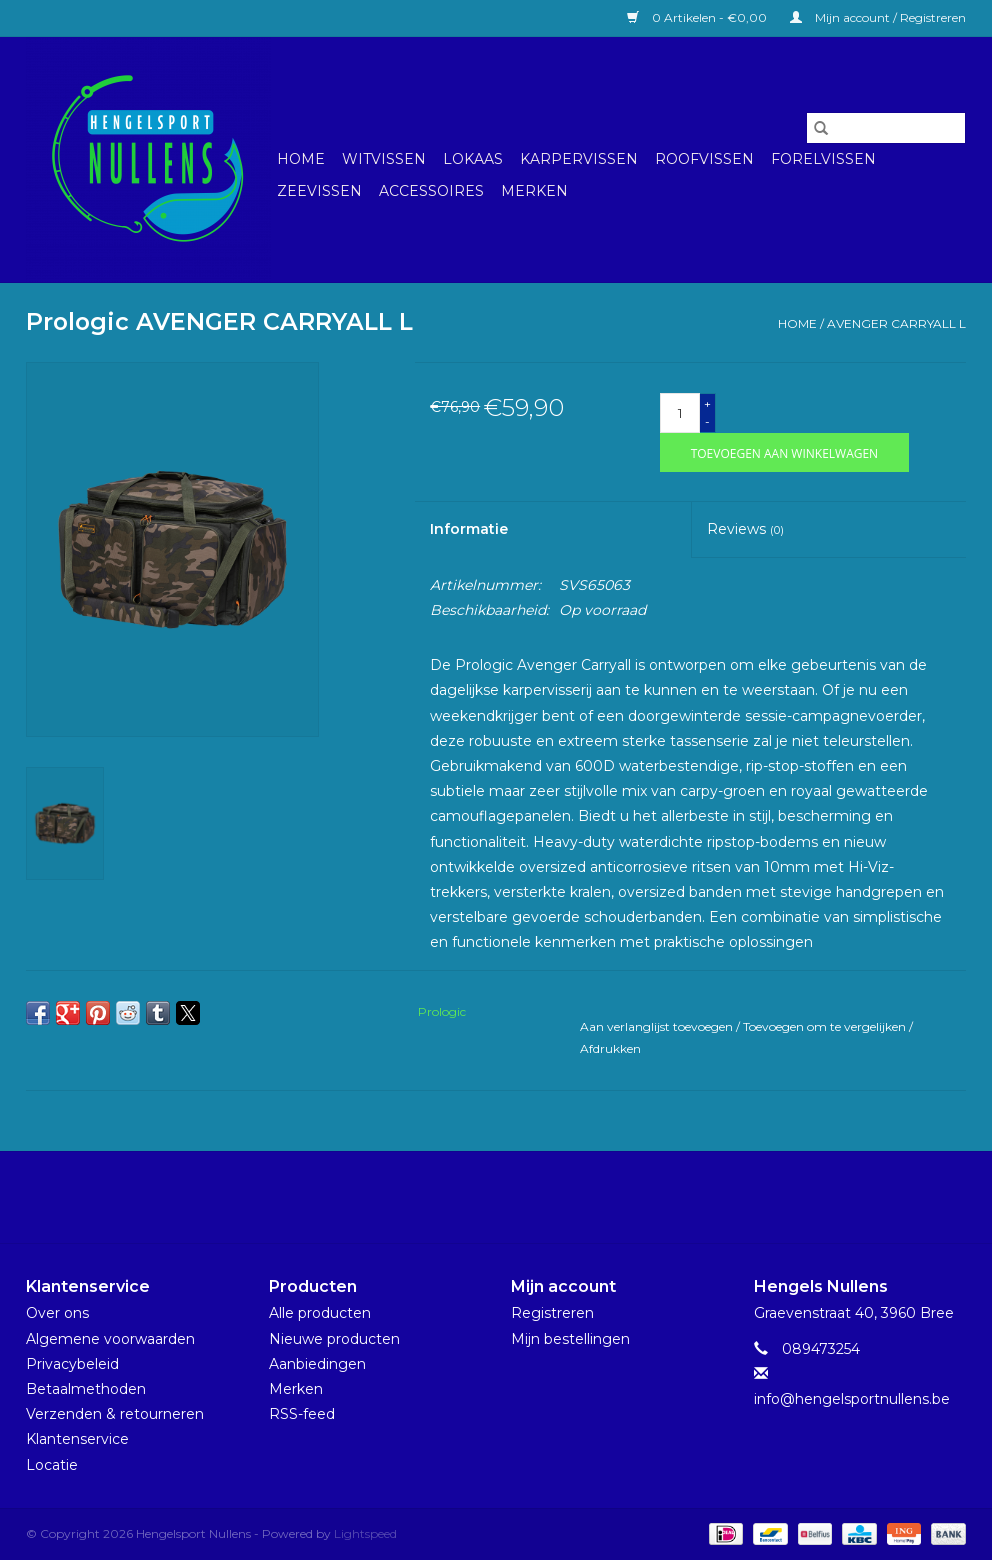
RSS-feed (302, 1414)
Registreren (552, 1313)
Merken (534, 191)
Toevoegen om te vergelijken (826, 1026)
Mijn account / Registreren (878, 17)
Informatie (469, 529)
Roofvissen (704, 159)
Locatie (52, 1465)
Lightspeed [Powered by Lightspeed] (365, 1533)
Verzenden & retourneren (115, 1414)
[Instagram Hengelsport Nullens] (514, 1197)
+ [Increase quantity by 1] (707, 403)
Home (301, 159)
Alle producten (320, 1313)
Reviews (745, 529)
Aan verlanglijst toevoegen (658, 1026)
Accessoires (431, 191)
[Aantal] (680, 413)
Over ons (57, 1313)
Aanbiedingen (317, 1364)
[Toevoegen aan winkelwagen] (784, 452)
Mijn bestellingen (570, 1339)
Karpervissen (579, 159)
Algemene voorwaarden (110, 1339)
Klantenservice (77, 1439)
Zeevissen (319, 191)
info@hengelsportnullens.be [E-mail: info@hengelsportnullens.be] (852, 1399)
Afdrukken (610, 1048)
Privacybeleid (72, 1364)
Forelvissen (823, 159)
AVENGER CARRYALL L (896, 323)
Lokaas (473, 159)
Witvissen (384, 159)
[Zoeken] (886, 128)
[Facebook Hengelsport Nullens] (478, 1197)
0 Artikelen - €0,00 (698, 17)
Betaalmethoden (86, 1389)
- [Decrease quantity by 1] (707, 421)
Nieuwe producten (334, 1339)
